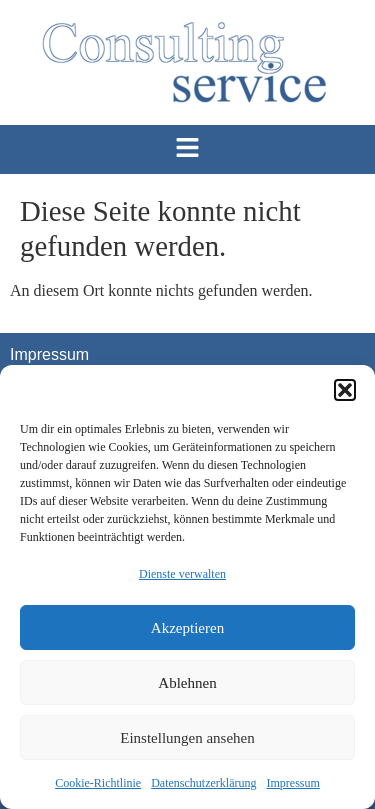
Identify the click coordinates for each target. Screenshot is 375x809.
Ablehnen (187, 683)
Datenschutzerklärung (203, 783)
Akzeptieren (187, 628)
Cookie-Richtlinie (98, 783)
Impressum (292, 783)
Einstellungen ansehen (187, 738)
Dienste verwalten (182, 574)
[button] (345, 390)
